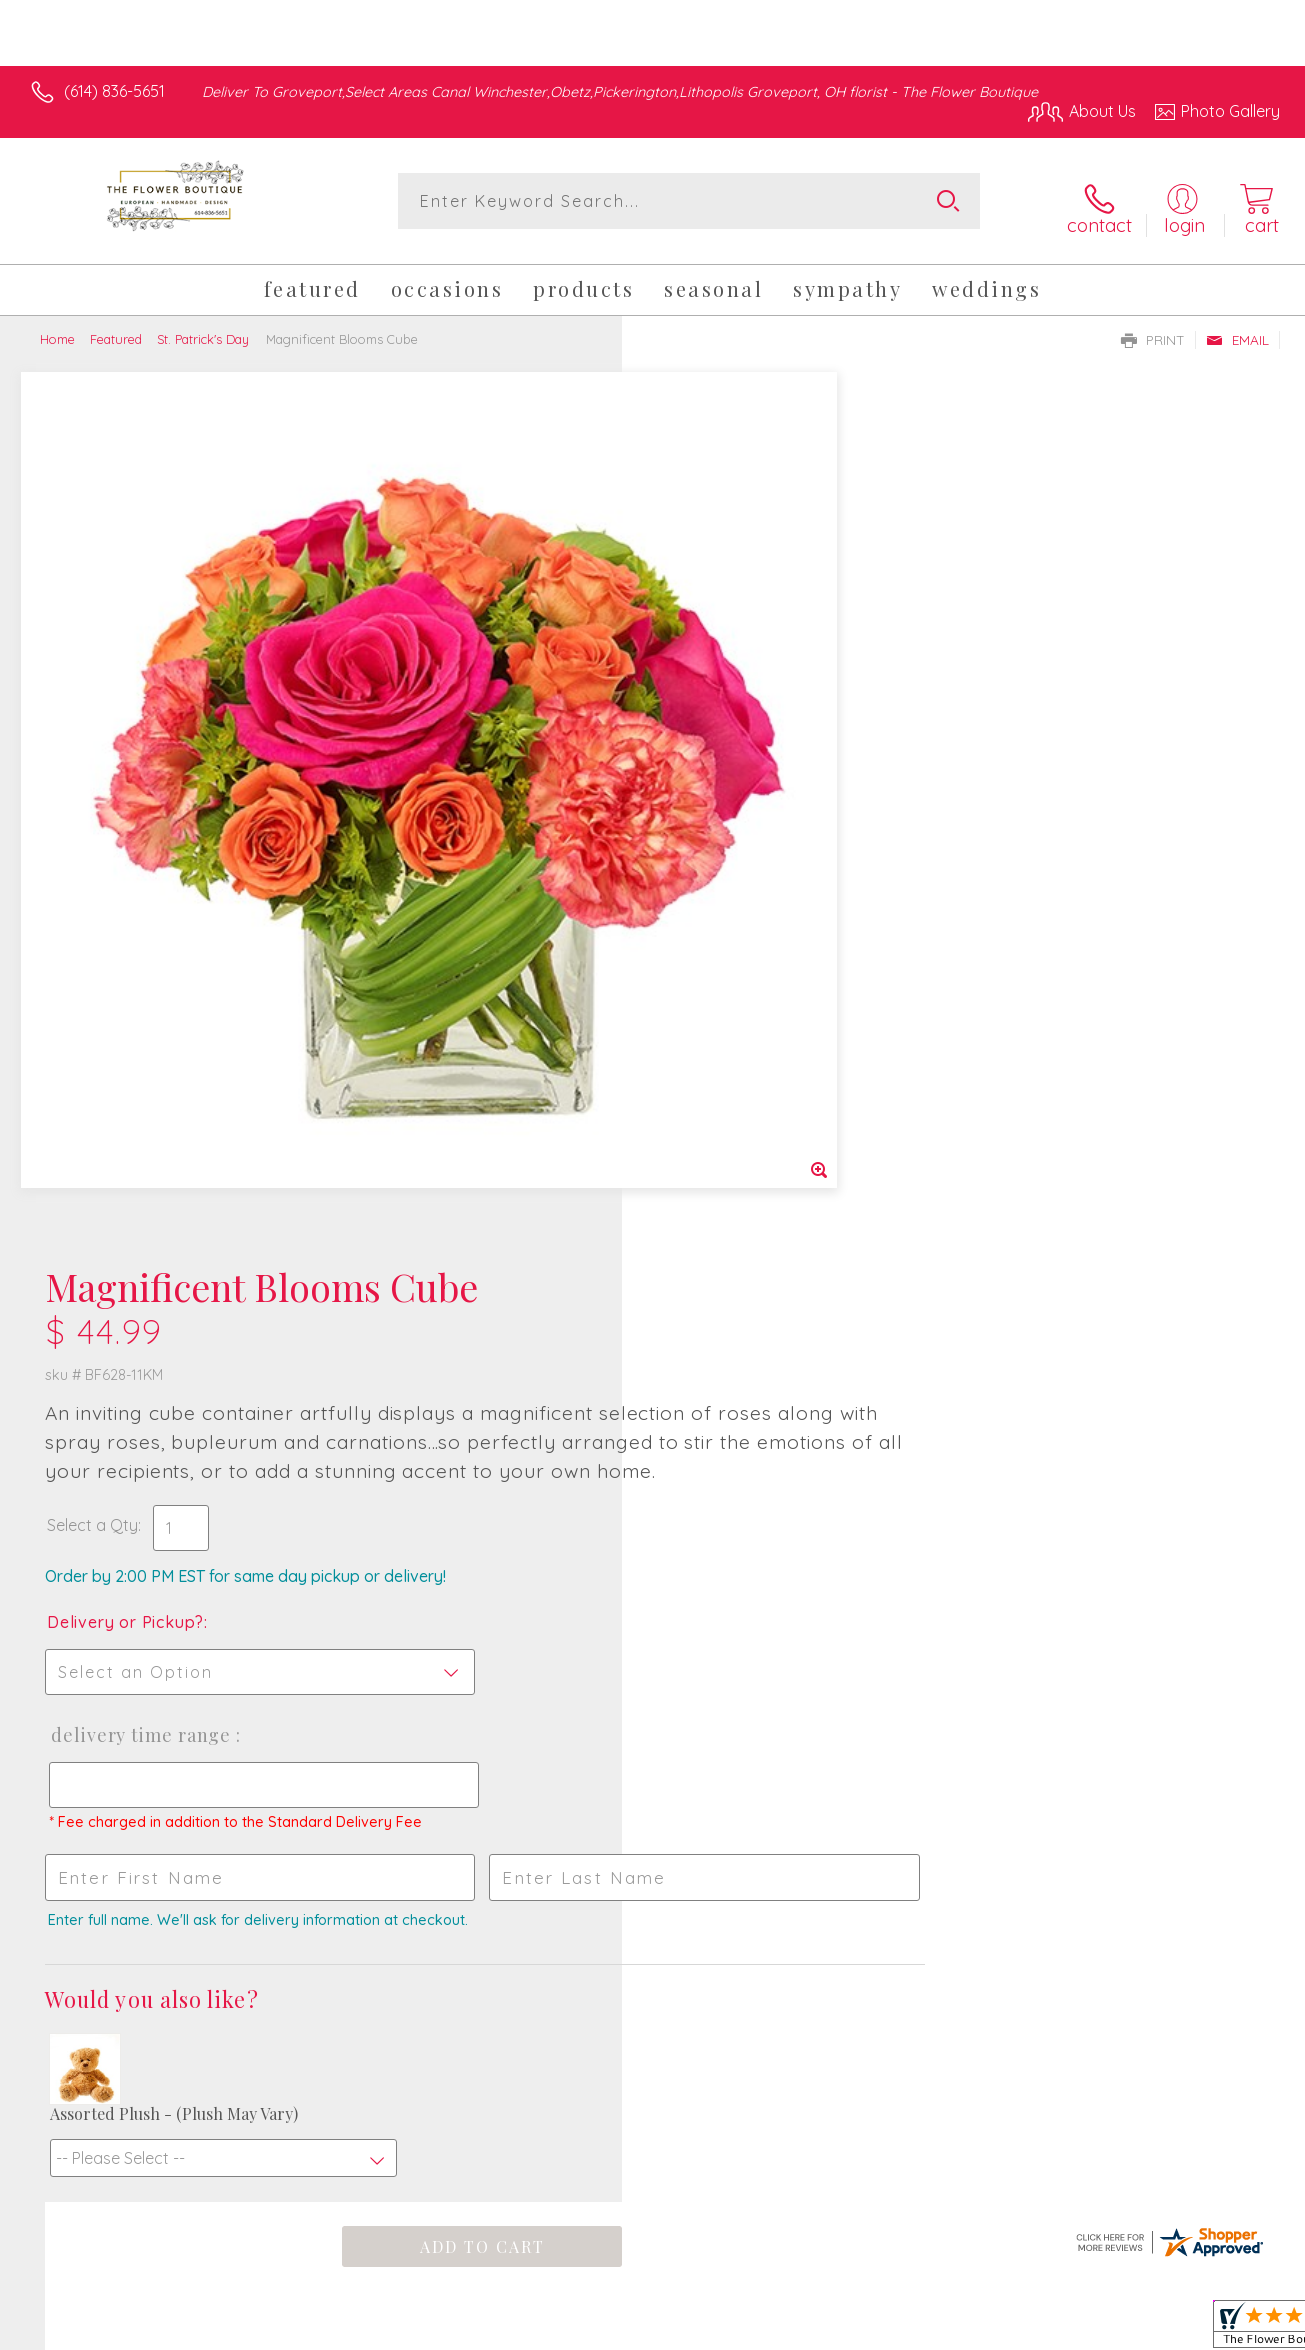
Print (1153, 329)
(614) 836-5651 (114, 91)
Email (1237, 329)
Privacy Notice (955, 2329)
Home (57, 328)
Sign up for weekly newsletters (653, 1742)
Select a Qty (700, 647)
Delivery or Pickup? (733, 744)
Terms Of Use (837, 2329)
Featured (116, 328)
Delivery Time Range (747, 857)
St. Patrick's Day (203, 328)
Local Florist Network (1098, 2329)
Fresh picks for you (652, 1629)
